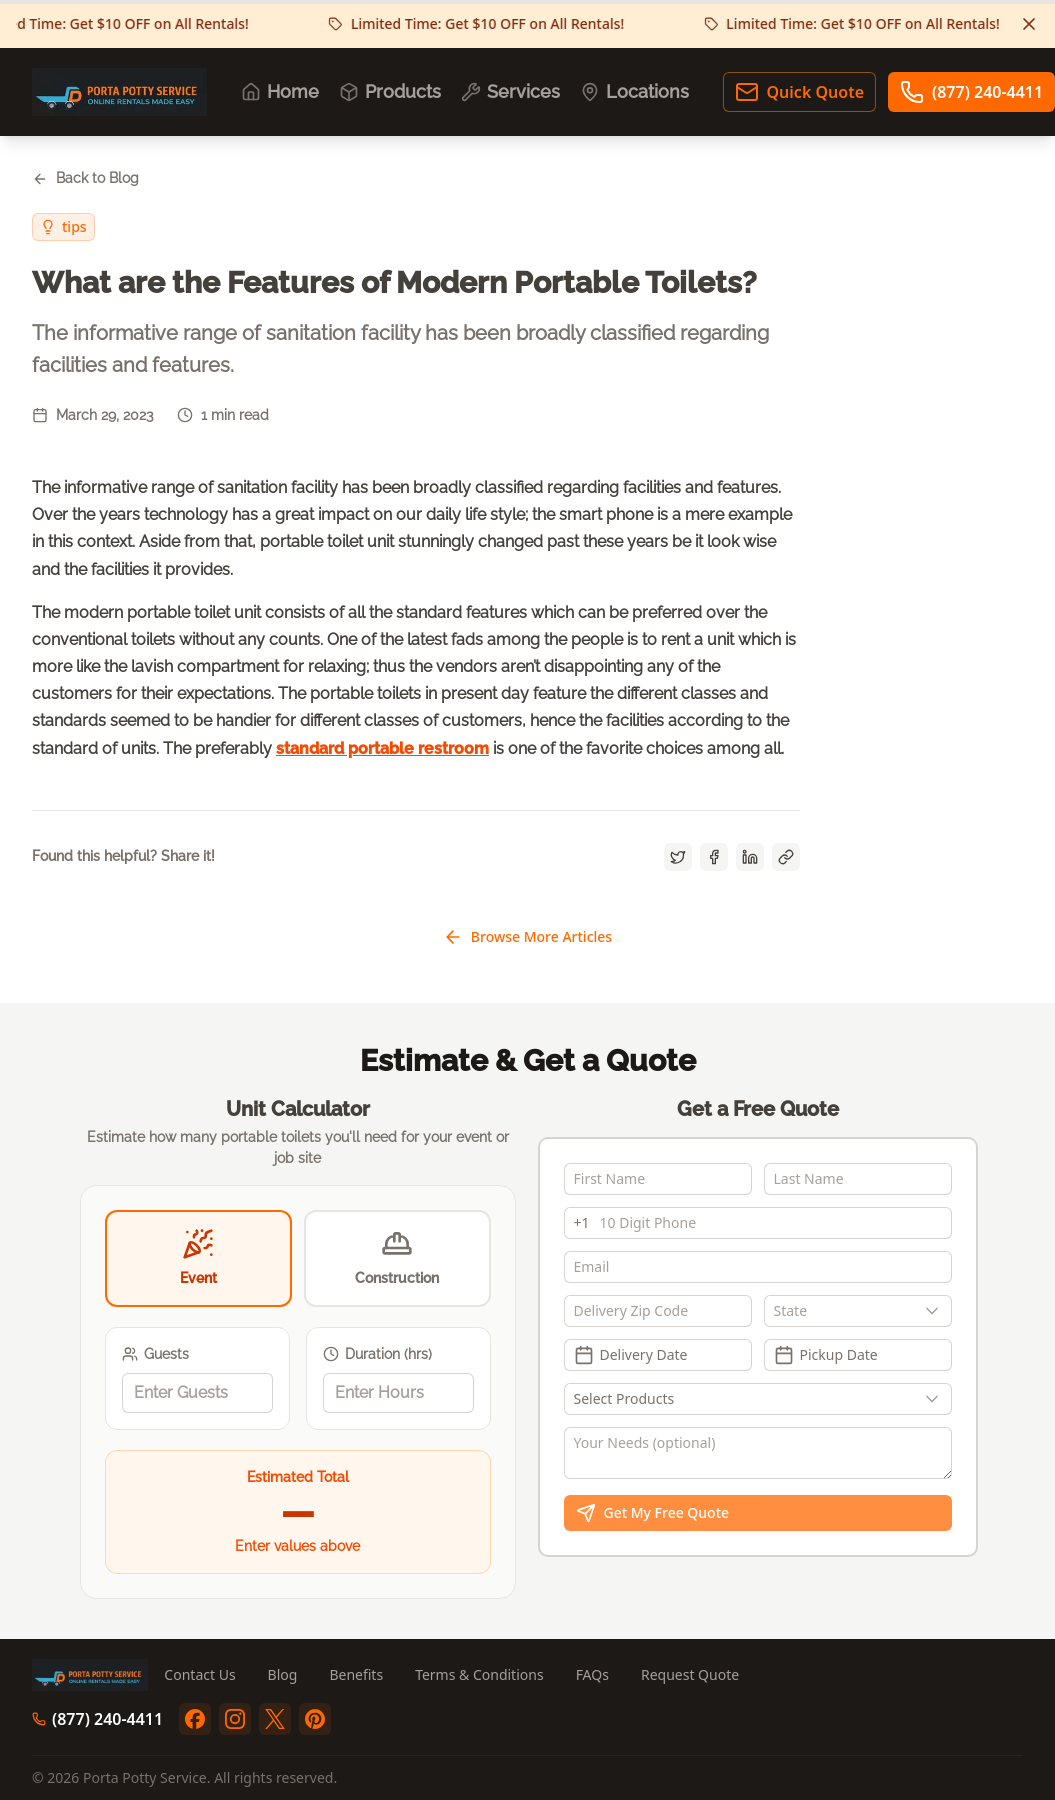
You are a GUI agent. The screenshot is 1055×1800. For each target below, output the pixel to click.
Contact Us (199, 1674)
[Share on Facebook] (714, 857)
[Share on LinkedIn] (750, 857)
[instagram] (235, 1719)
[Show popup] (937, 1311)
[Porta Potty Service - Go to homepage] (119, 92)
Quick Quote (799, 92)
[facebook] (195, 1719)
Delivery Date (631, 1355)
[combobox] (858, 1311)
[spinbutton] (197, 1393)
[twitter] (275, 1719)
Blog (283, 1674)
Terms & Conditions (479, 1674)
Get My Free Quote (653, 1513)
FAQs (592, 1674)
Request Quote (690, 1674)
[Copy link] (786, 857)
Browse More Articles (527, 937)
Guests (155, 1354)
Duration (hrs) (377, 1354)
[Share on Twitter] (678, 857)
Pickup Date (826, 1355)
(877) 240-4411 (97, 1719)
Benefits (356, 1674)
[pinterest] (315, 1719)
